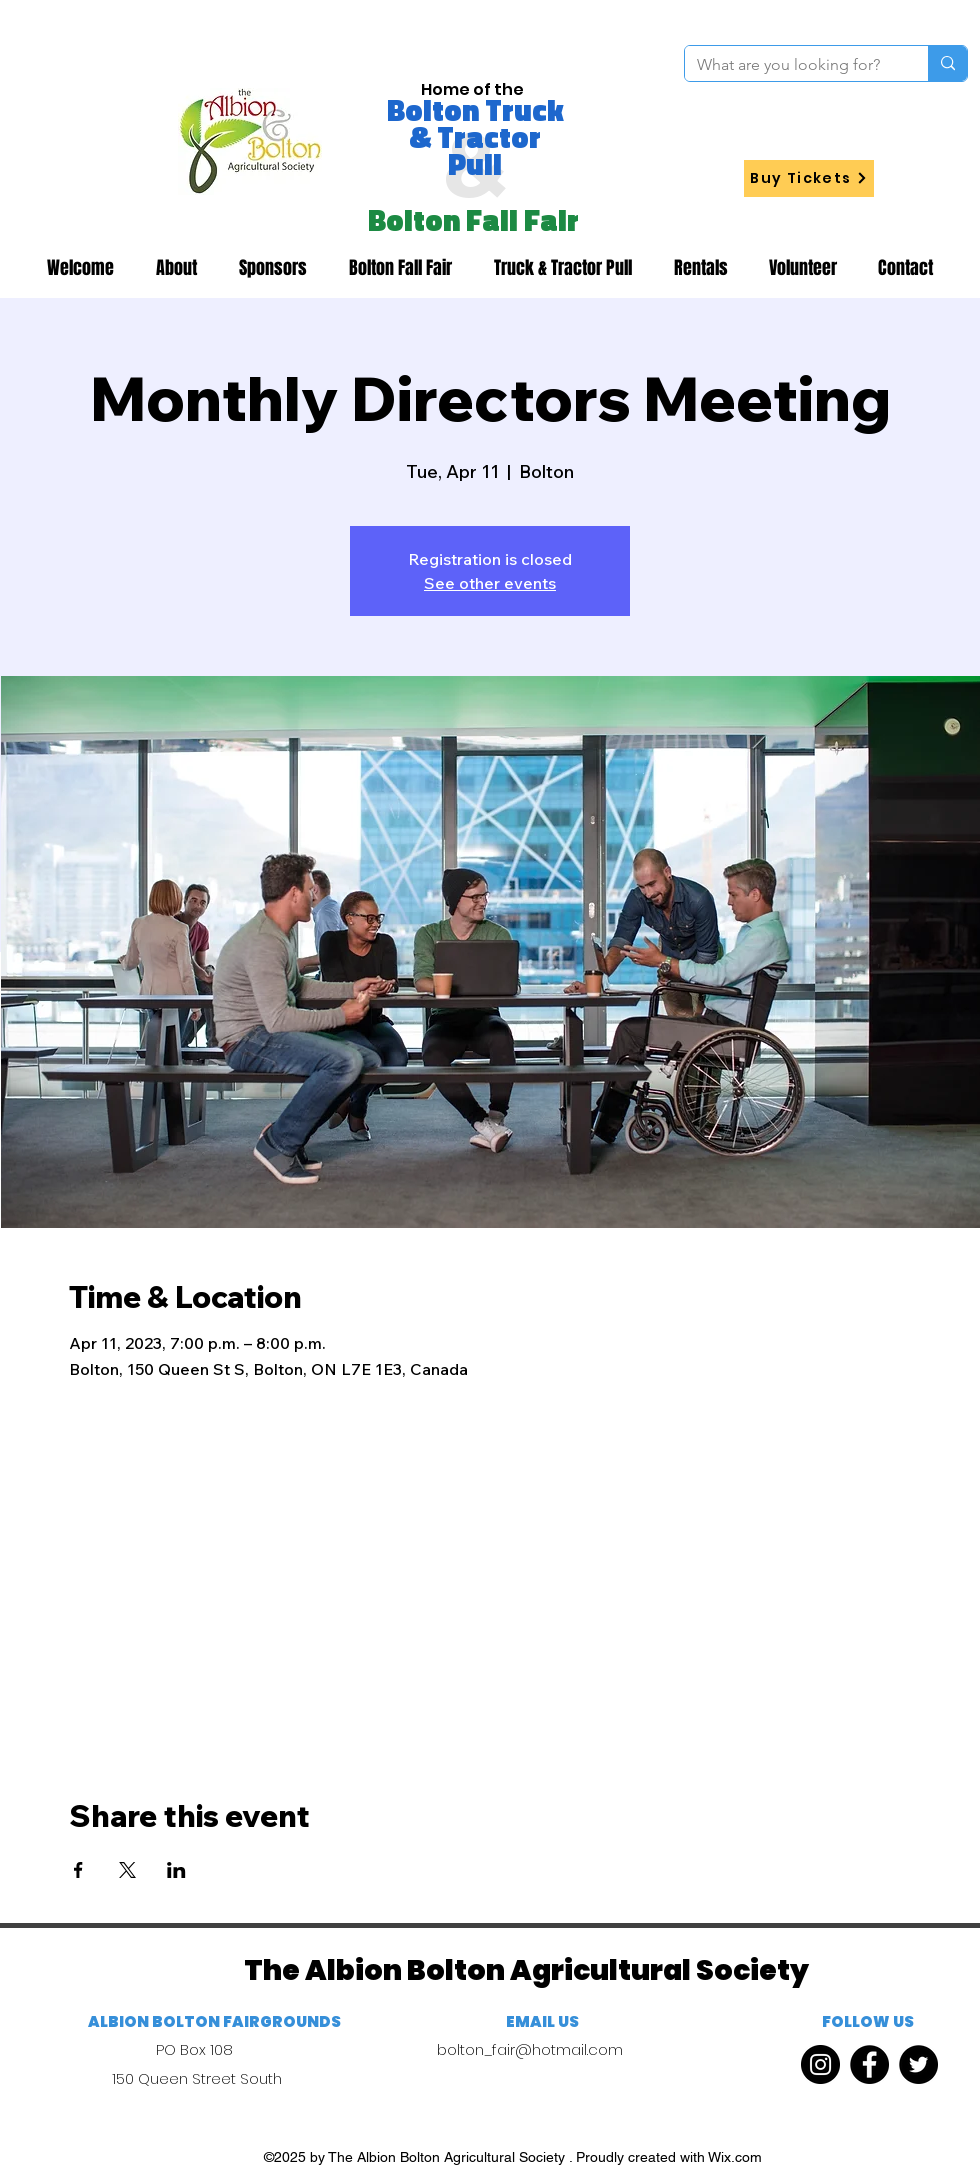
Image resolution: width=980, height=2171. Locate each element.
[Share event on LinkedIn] (176, 1870)
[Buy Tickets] (809, 178)
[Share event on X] (127, 1870)
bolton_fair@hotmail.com (530, 2049)
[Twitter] (918, 2064)
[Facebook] (869, 2064)
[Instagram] (820, 2064)
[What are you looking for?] (791, 65)
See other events (490, 583)
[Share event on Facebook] (78, 1870)
